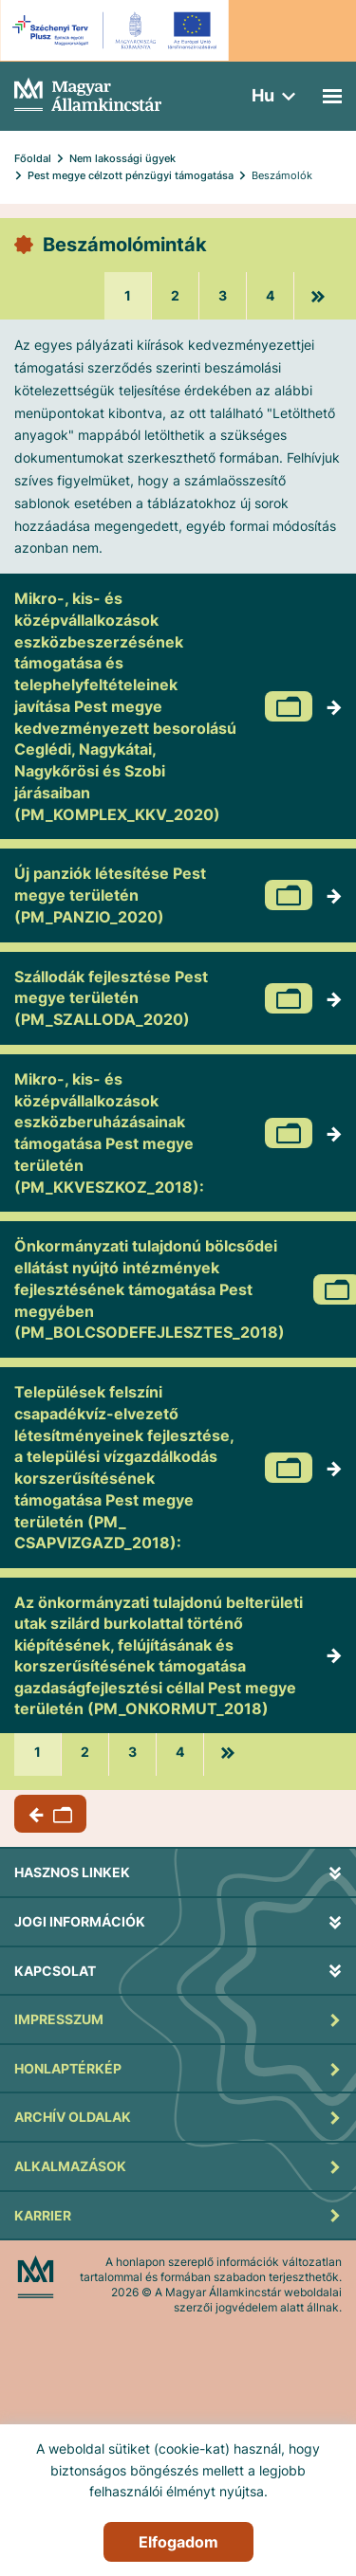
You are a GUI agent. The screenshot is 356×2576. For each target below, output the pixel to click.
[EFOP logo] (117, 30)
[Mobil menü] (332, 96)
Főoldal (32, 158)
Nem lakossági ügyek (122, 158)
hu (263, 95)
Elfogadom (178, 2541)
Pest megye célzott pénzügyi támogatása (131, 175)
